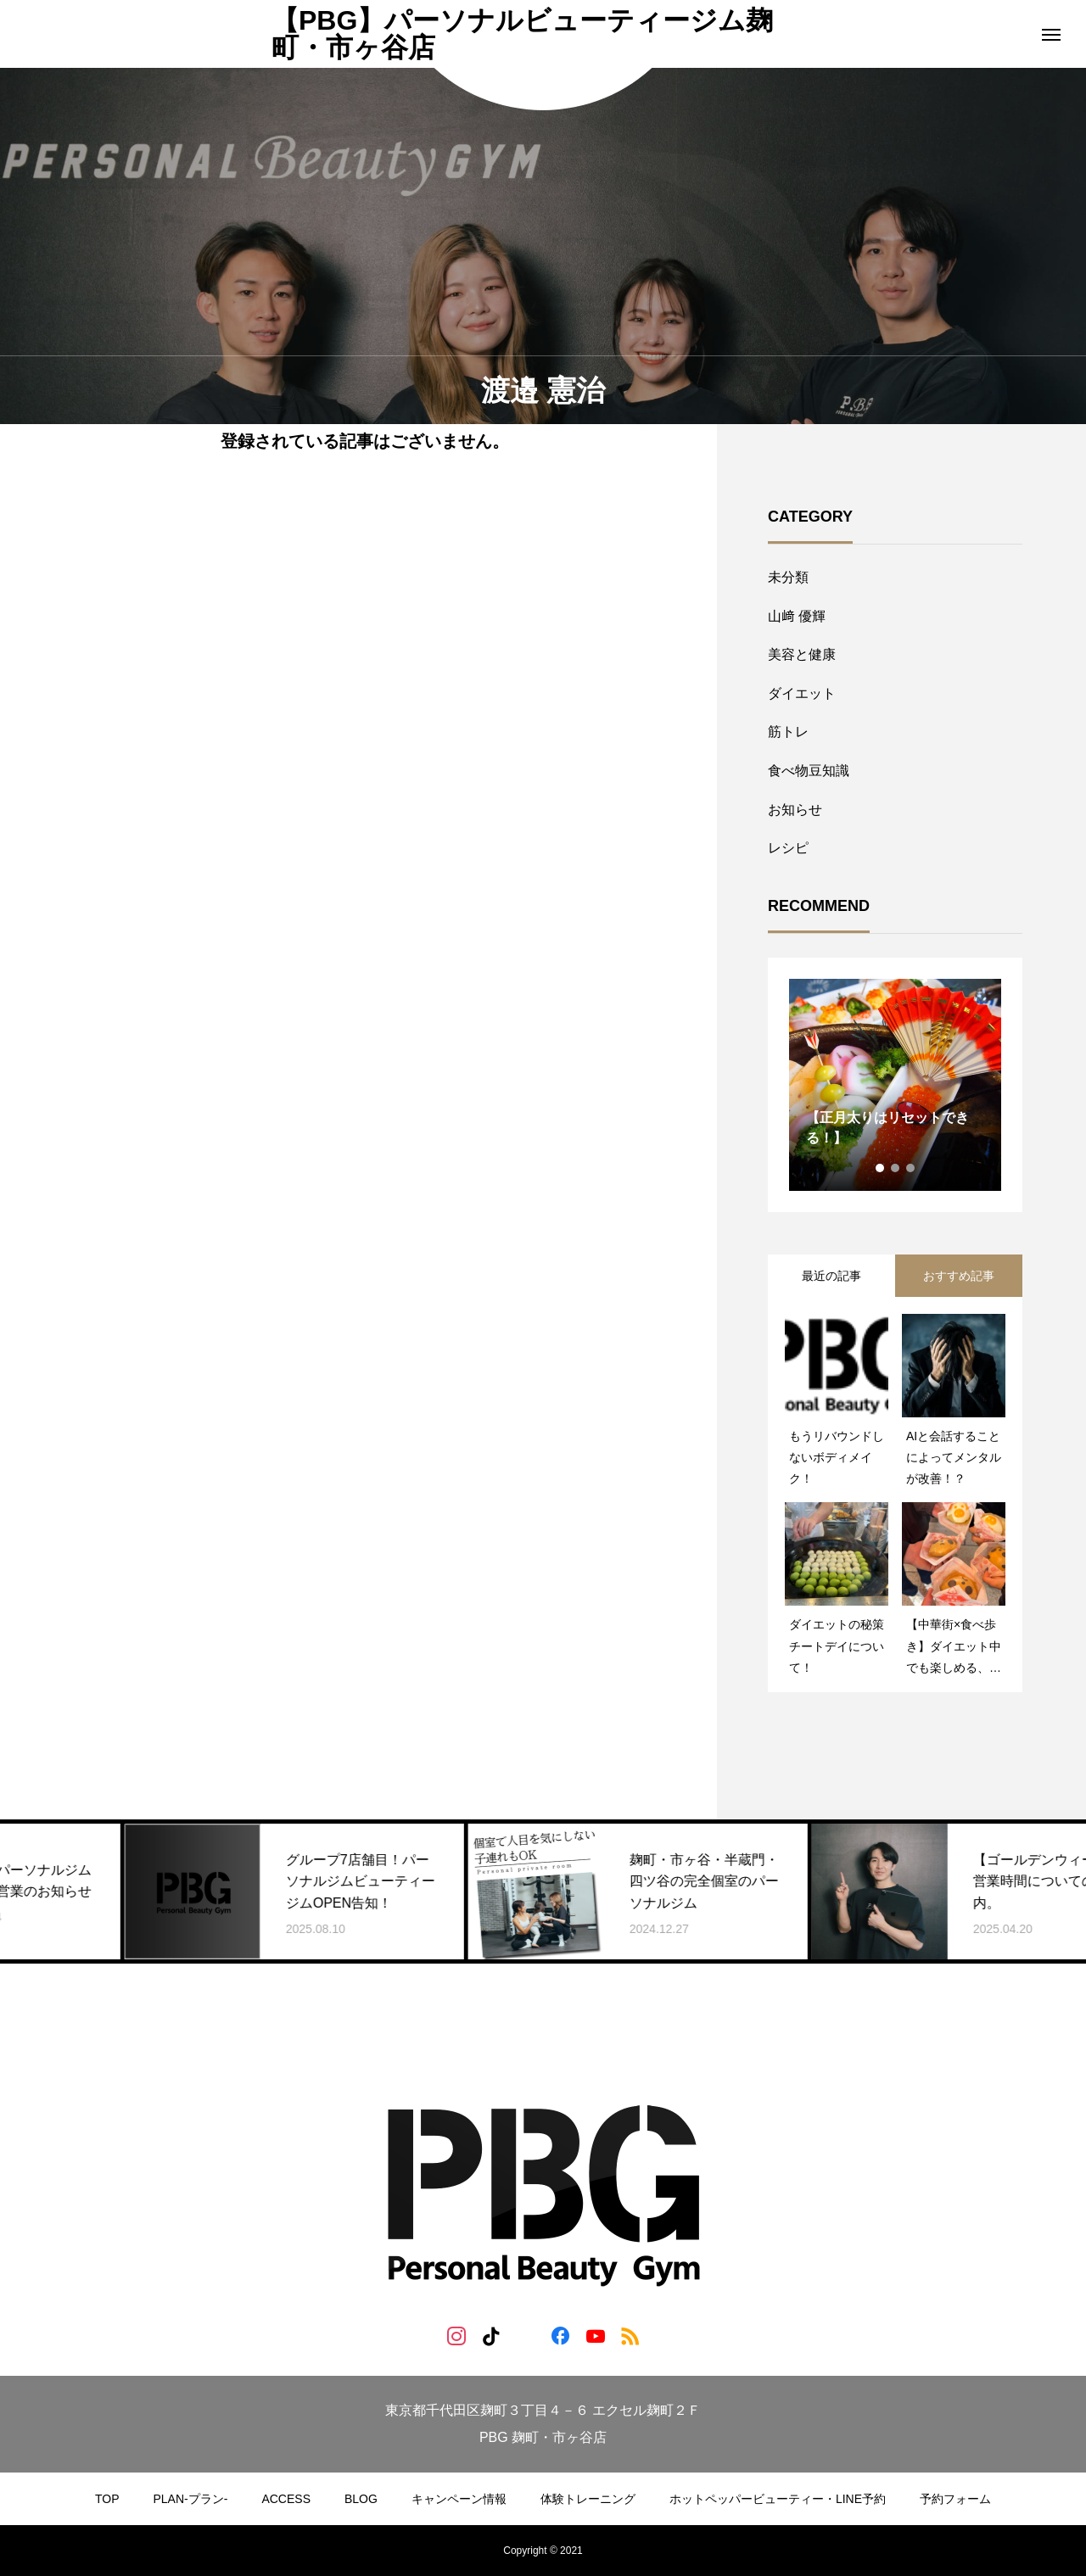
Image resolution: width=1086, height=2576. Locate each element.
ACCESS (286, 2499)
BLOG (361, 2499)
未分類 (788, 577)
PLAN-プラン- (191, 2499)
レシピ (788, 848)
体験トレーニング (587, 2499)
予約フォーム (955, 2499)
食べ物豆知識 (808, 770)
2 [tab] (896, 1168)
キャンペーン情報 (459, 2499)
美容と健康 (802, 654)
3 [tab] (911, 1168)
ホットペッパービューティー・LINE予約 (777, 2499)
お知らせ (795, 809)
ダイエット (802, 693)
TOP (107, 2499)
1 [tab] (881, 1168)
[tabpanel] (895, 1085)
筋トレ (788, 731)
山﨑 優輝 (797, 616)
